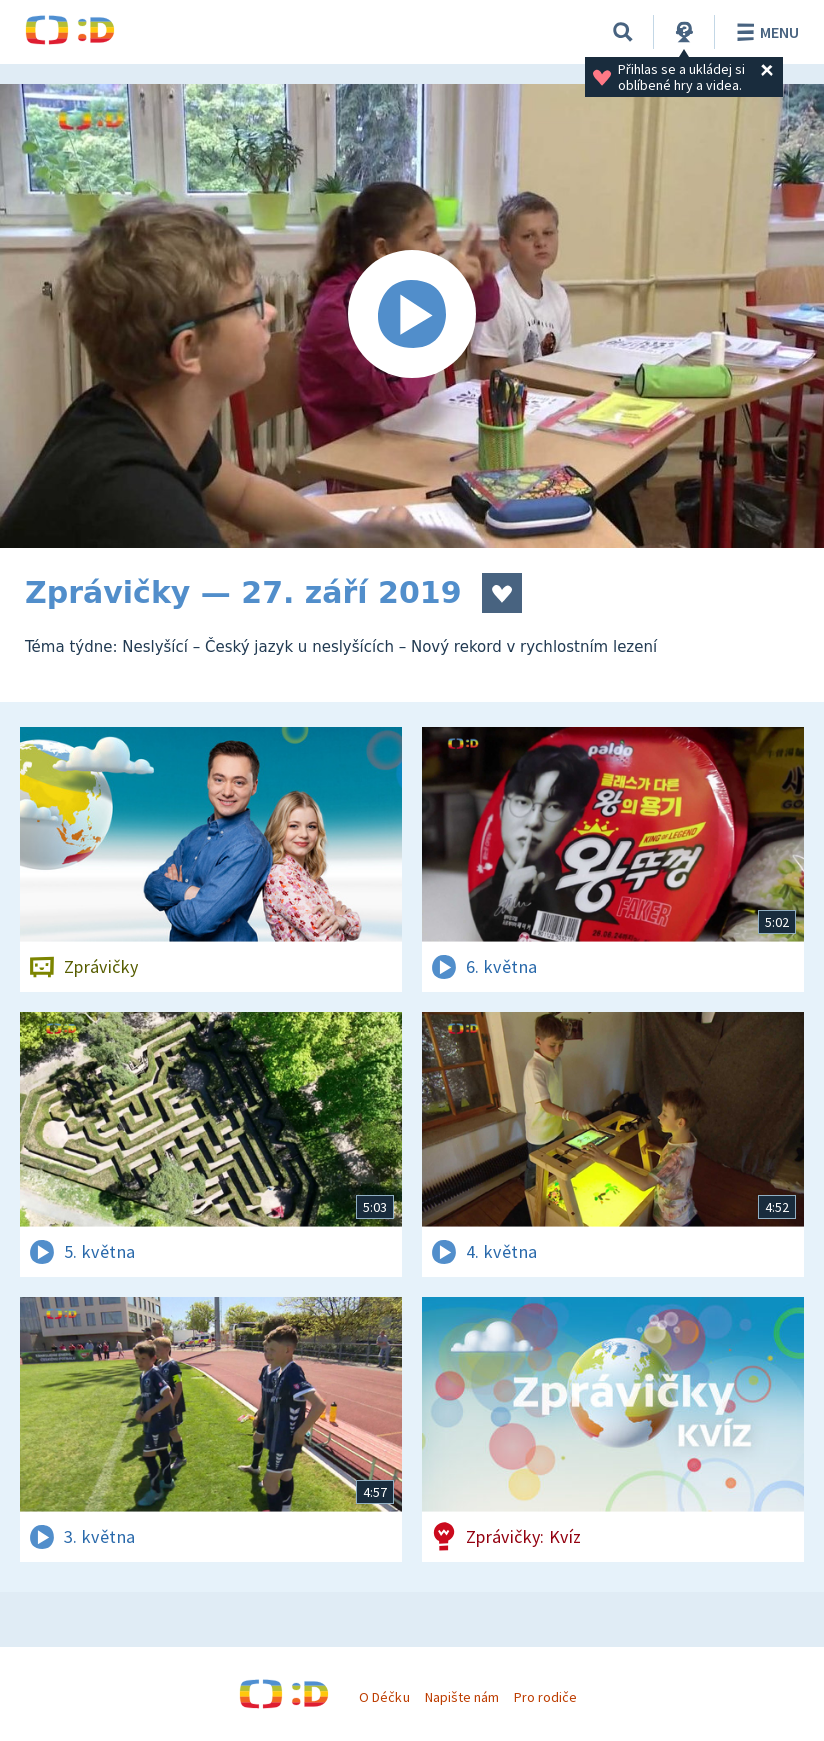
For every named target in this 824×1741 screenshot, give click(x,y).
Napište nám (462, 1697)
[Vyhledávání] (623, 32)
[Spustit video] (412, 316)
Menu (764, 32)
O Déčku (384, 1697)
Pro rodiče (545, 1697)
